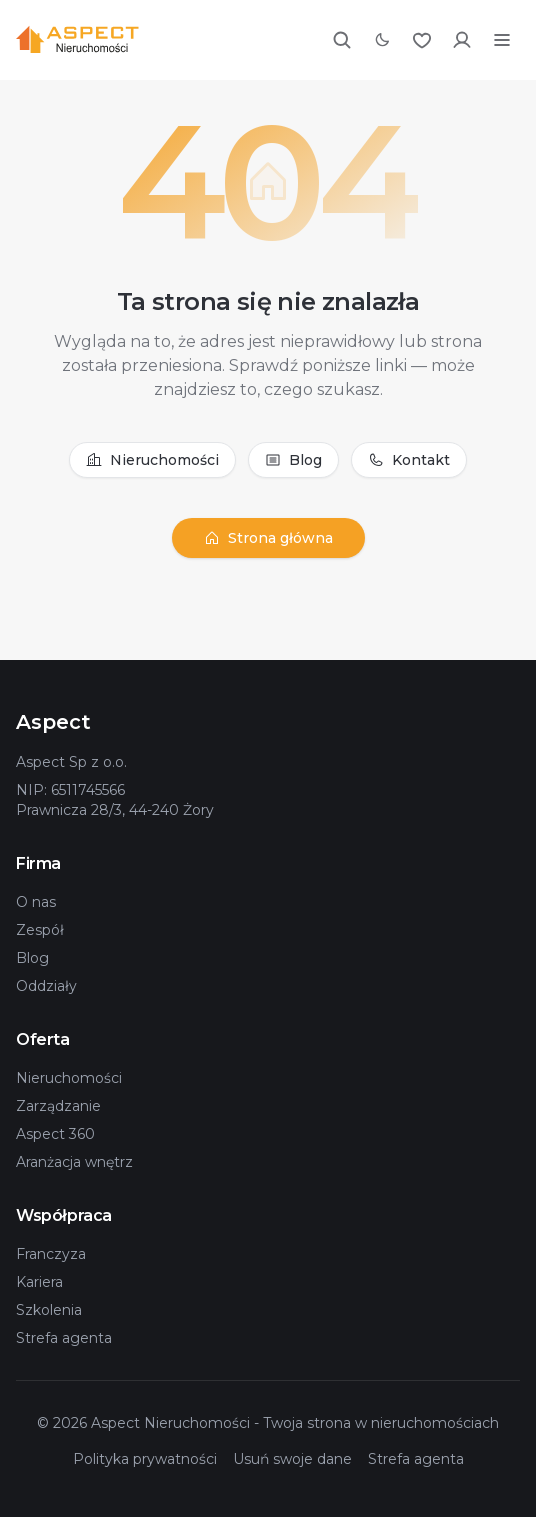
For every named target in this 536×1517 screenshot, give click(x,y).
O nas (36, 902)
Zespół (40, 930)
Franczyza (51, 1254)
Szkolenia (49, 1310)
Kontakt (409, 460)
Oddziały (46, 986)
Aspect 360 (55, 1134)
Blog (293, 460)
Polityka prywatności (145, 1459)
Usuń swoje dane (292, 1459)
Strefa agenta (64, 1338)
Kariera (39, 1282)
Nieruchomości (152, 460)
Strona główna (268, 538)
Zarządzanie (58, 1106)
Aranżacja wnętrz (74, 1162)
